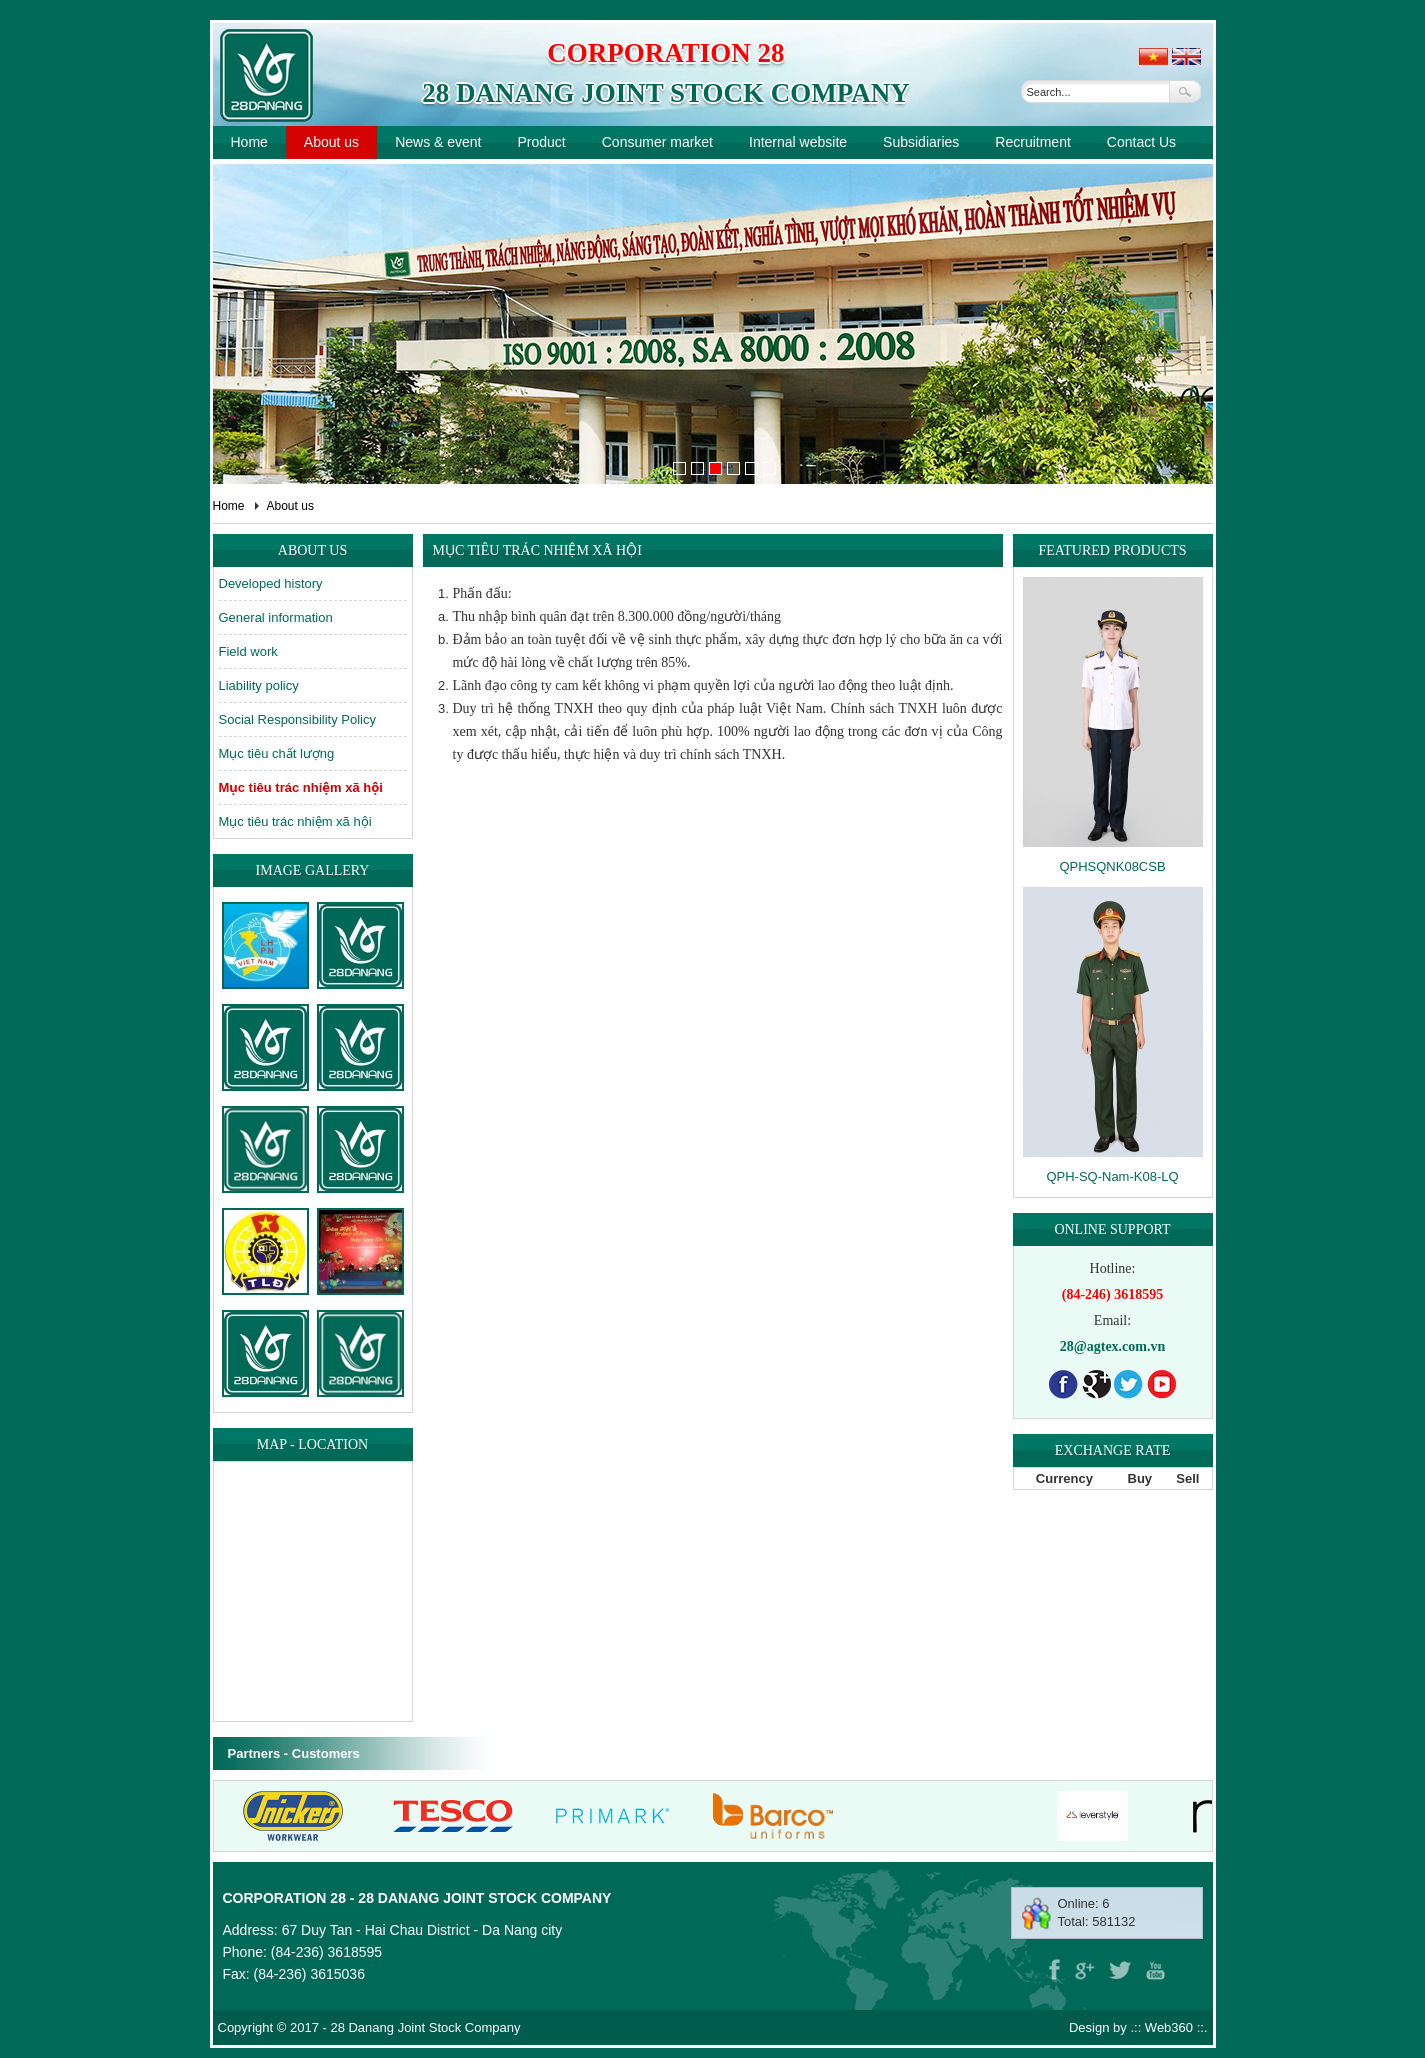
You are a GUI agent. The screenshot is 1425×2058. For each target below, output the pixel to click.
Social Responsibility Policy (298, 719)
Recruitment (1032, 142)
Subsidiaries (921, 142)
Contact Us (1141, 142)
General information (276, 617)
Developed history (271, 583)
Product (542, 142)
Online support (1112, 1229)
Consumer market (657, 142)
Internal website (798, 142)
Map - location (312, 1444)
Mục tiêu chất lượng (277, 753)
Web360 (1169, 2027)
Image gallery (313, 870)
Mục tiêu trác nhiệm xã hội (301, 787)
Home (249, 142)
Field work (248, 651)
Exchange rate (1113, 1450)
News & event (438, 142)
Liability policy (259, 685)
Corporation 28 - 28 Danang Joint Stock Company (417, 1898)
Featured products (1112, 550)
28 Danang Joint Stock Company (666, 93)
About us (331, 142)
